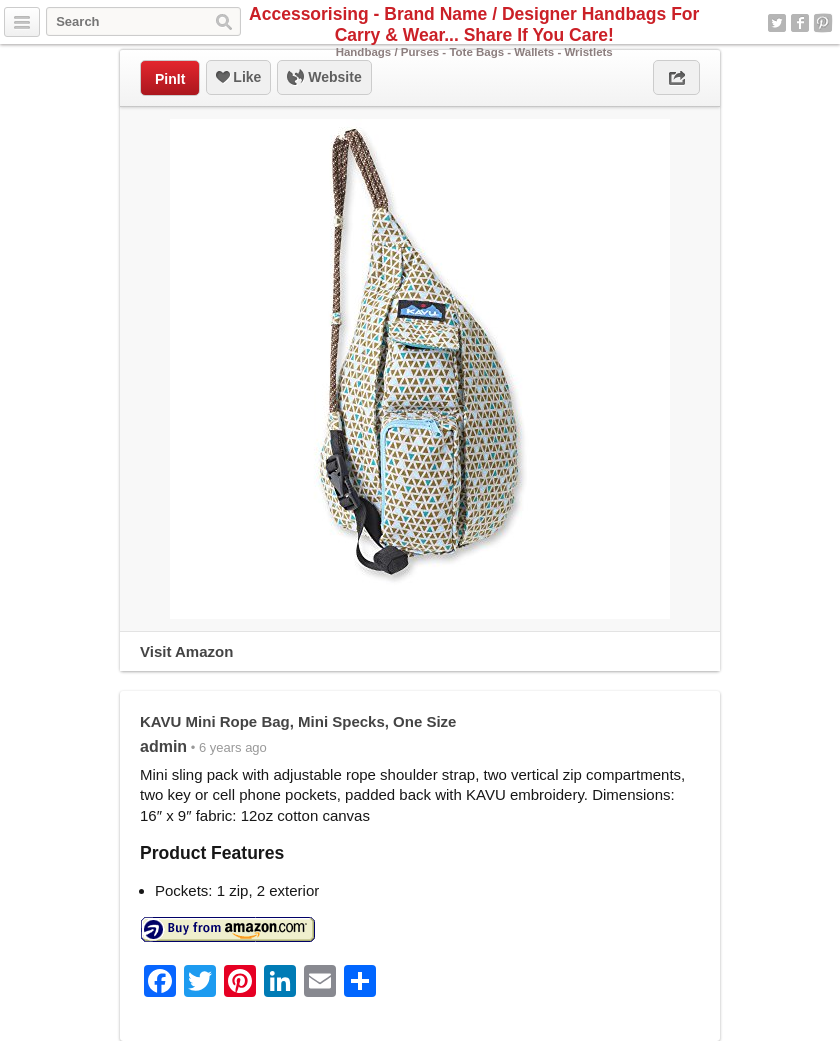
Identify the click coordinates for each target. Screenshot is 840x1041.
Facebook (800, 23)
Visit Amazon (186, 651)
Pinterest (823, 23)
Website (324, 78)
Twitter (777, 23)
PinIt (170, 79)
